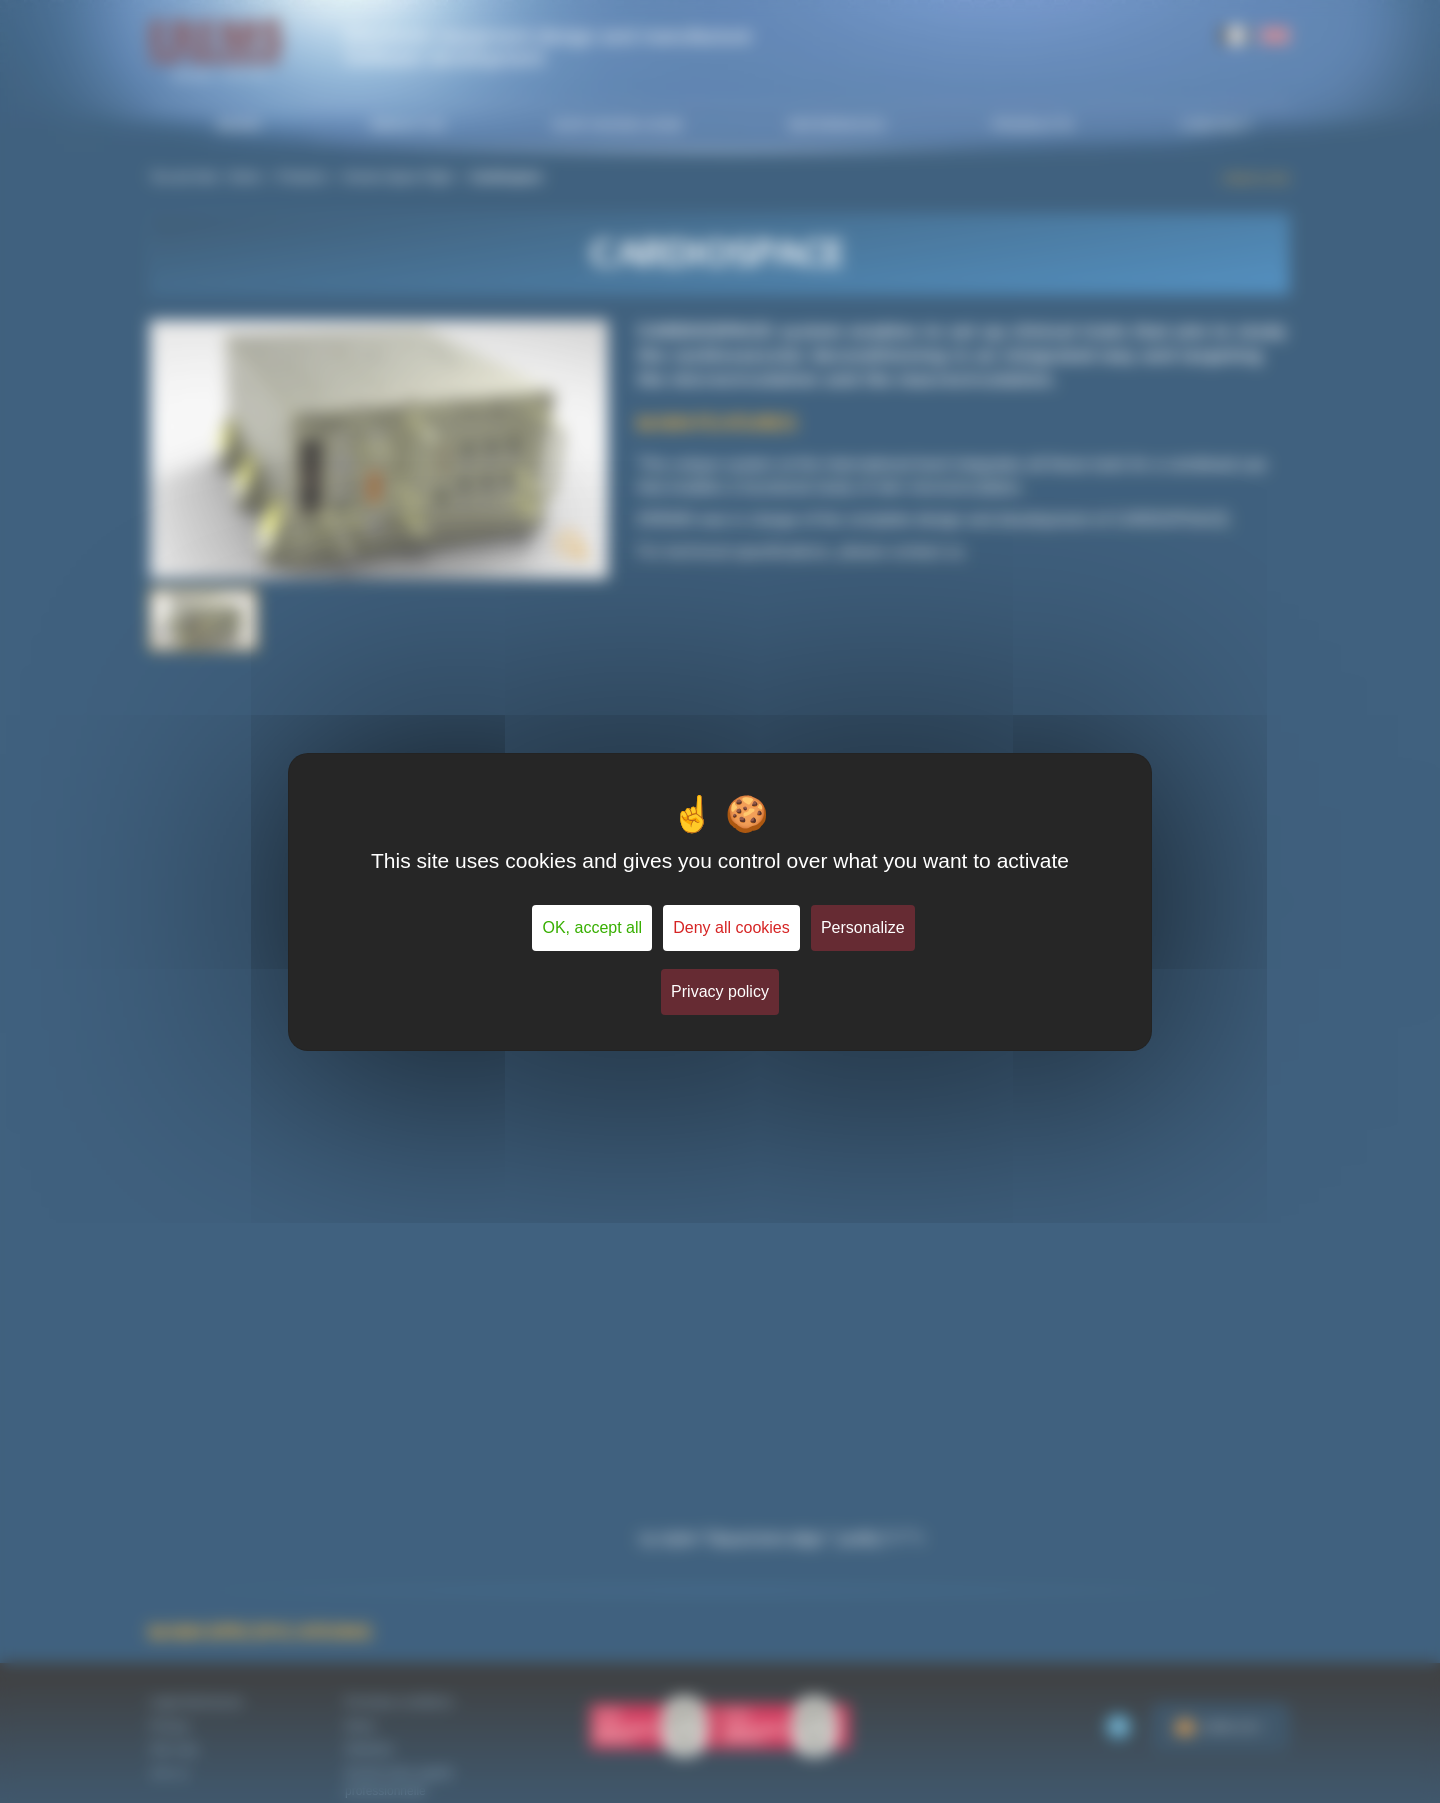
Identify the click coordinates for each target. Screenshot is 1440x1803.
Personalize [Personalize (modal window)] (863, 927)
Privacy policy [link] (720, 991)
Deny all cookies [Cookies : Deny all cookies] (731, 927)
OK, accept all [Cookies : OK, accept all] (592, 927)
